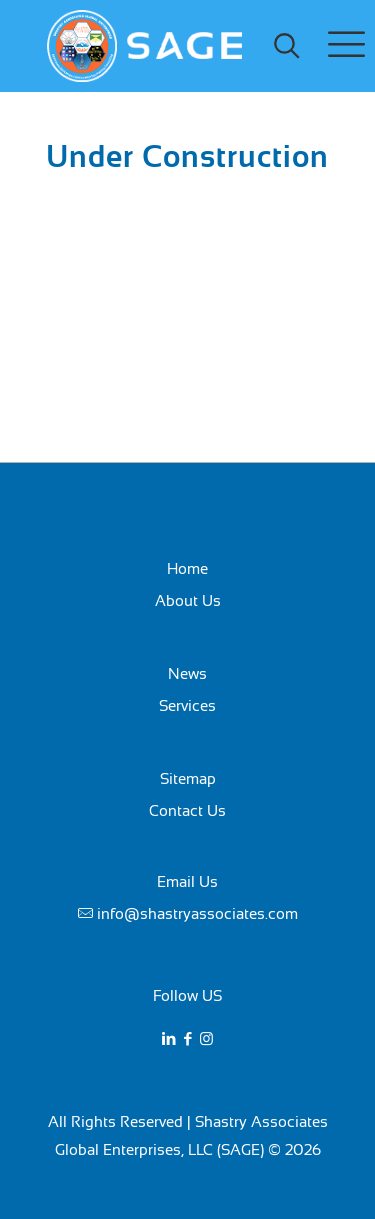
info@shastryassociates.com (197, 913)
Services (187, 705)
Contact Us (187, 810)
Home (187, 568)
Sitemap (188, 778)
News (187, 673)
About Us (188, 600)
